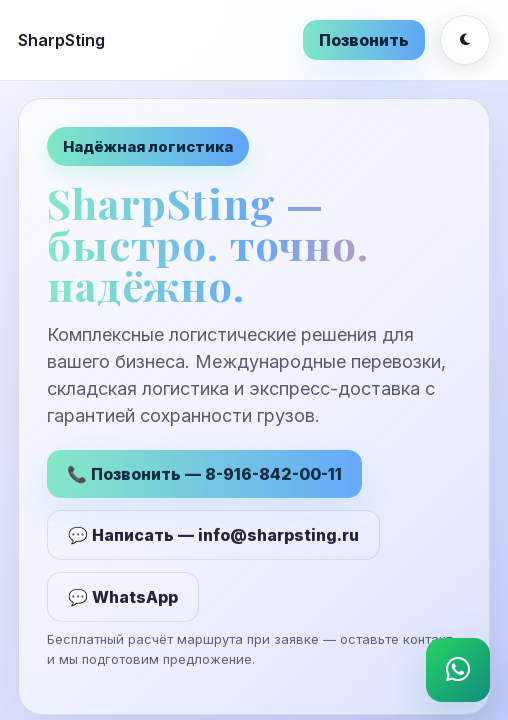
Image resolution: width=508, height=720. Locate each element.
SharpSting (61, 40)
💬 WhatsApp (123, 598)
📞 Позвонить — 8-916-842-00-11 (204, 475)
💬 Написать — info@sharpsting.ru (213, 536)
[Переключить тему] (465, 40)
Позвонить (364, 40)
